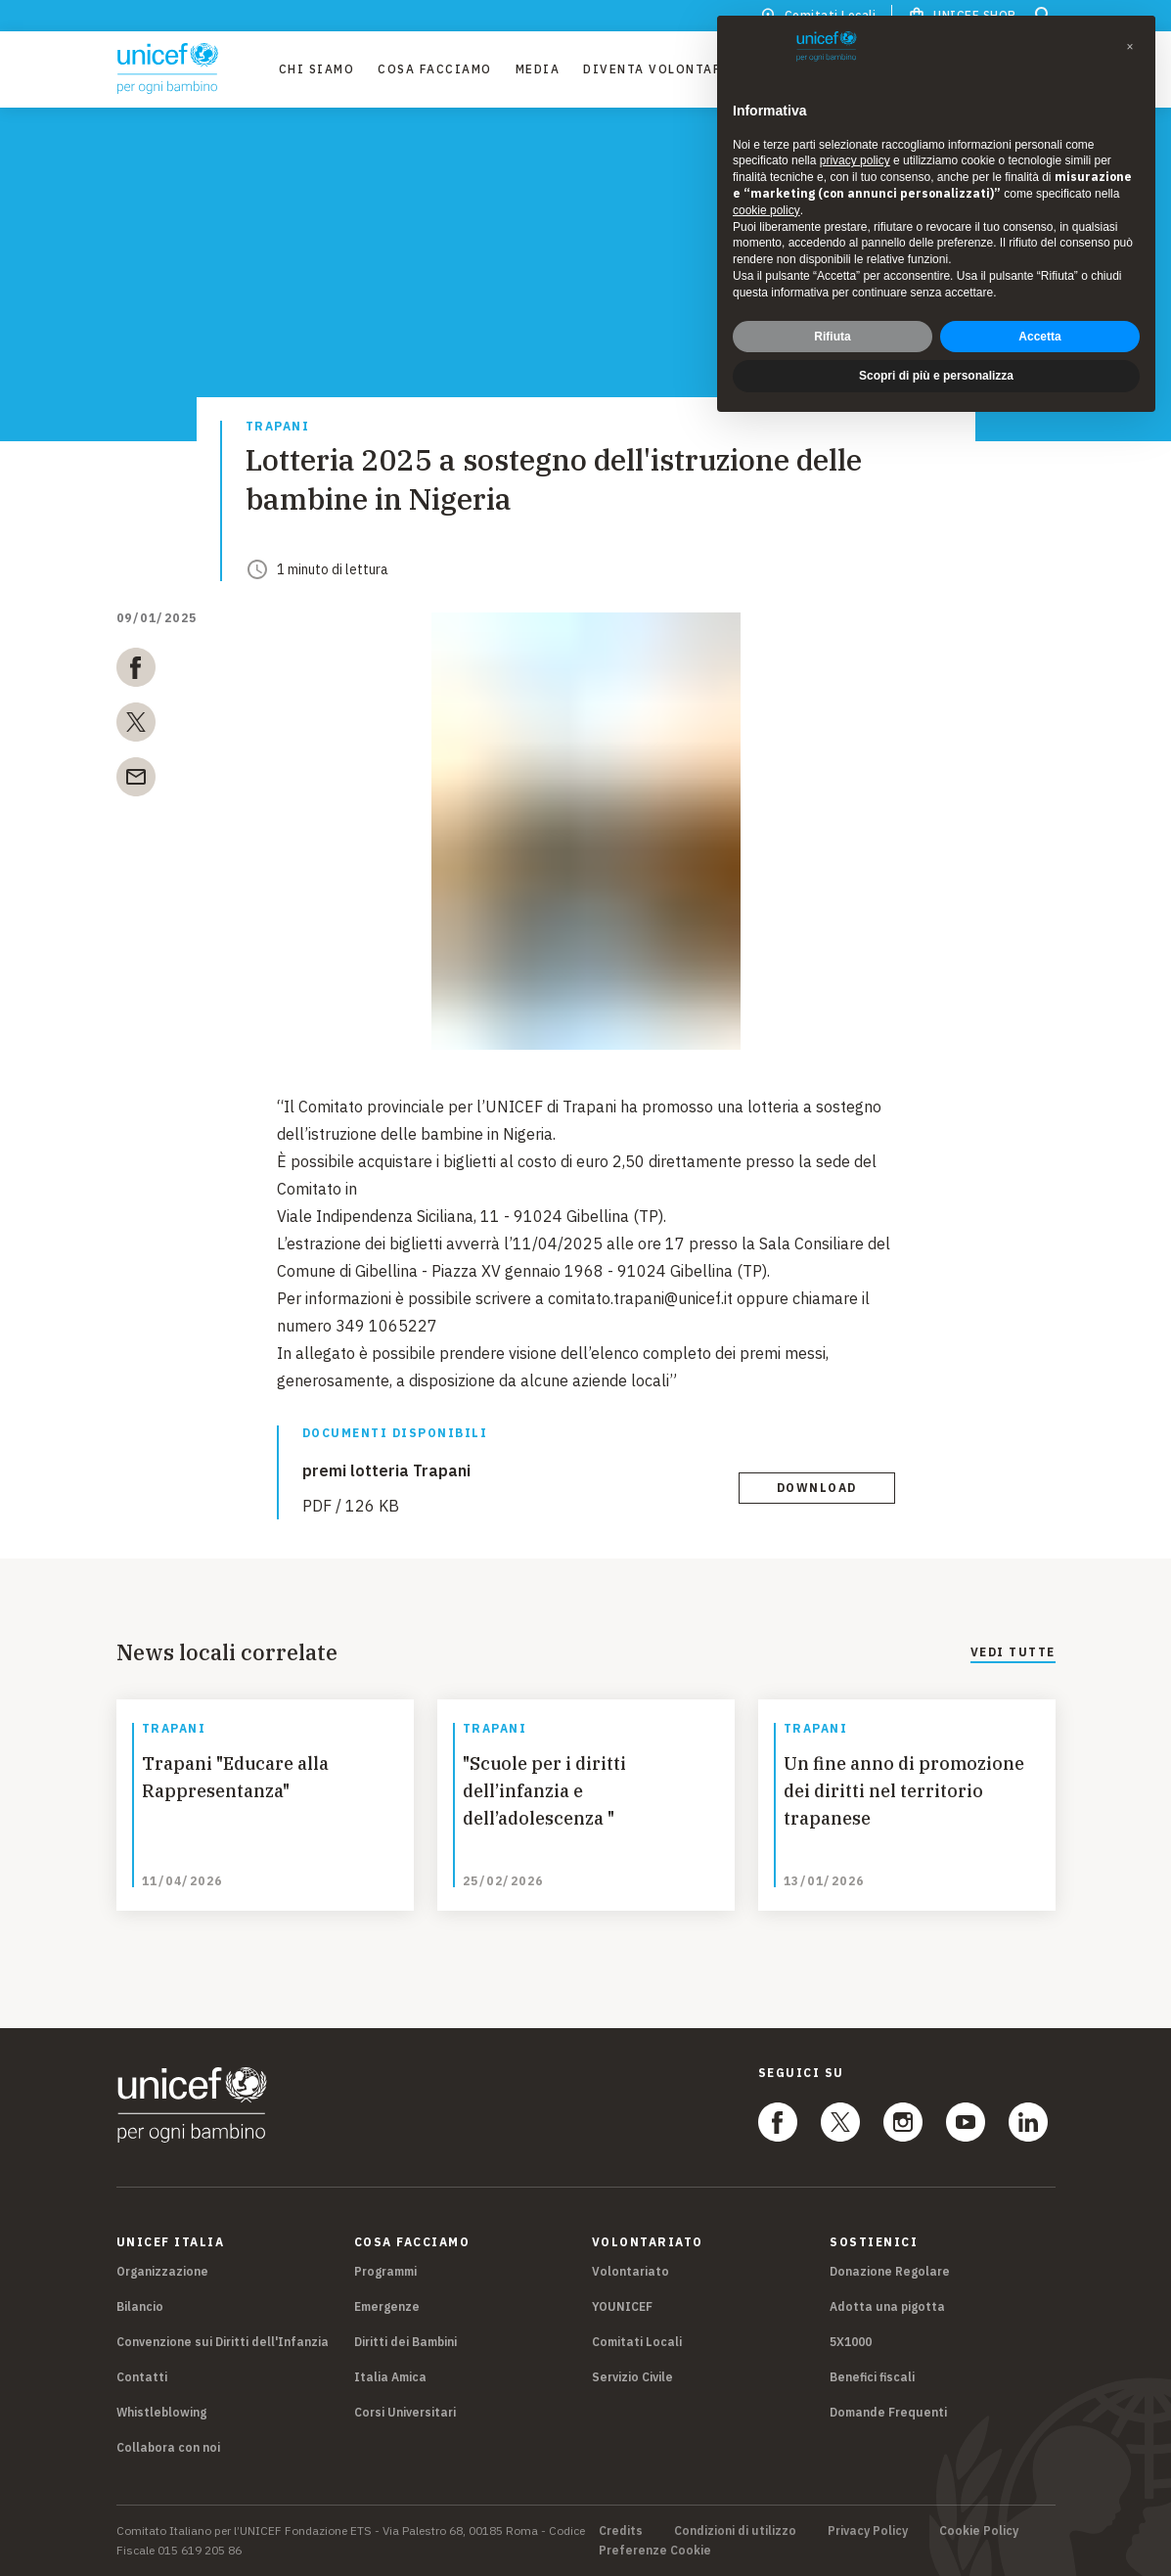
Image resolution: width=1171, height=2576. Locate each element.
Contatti (141, 2377)
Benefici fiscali (872, 2377)
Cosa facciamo (435, 69)
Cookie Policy (978, 2531)
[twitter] (136, 725)
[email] (136, 780)
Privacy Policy (868, 2531)
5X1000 (851, 2341)
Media (538, 69)
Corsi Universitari (405, 2412)
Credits (621, 2531)
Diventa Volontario (661, 69)
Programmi (385, 2271)
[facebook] (136, 671)
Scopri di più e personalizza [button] (936, 362)
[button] (1130, 33)
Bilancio (139, 2306)
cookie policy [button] (766, 196)
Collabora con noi (168, 2447)
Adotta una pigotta (887, 2306)
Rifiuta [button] (832, 322)
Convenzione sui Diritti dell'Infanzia (222, 2341)
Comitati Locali (637, 2341)
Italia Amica (390, 2377)
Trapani (278, 427)
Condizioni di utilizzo (735, 2531)
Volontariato (630, 2271)
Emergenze (387, 2306)
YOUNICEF (622, 2306)
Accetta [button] (1039, 322)
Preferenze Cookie (655, 2550)
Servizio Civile (632, 2377)
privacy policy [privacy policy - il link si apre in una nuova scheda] (855, 147)
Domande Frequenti (888, 2412)
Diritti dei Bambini (405, 2341)
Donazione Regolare (890, 2271)
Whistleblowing (161, 2412)
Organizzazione (162, 2271)
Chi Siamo (317, 69)
